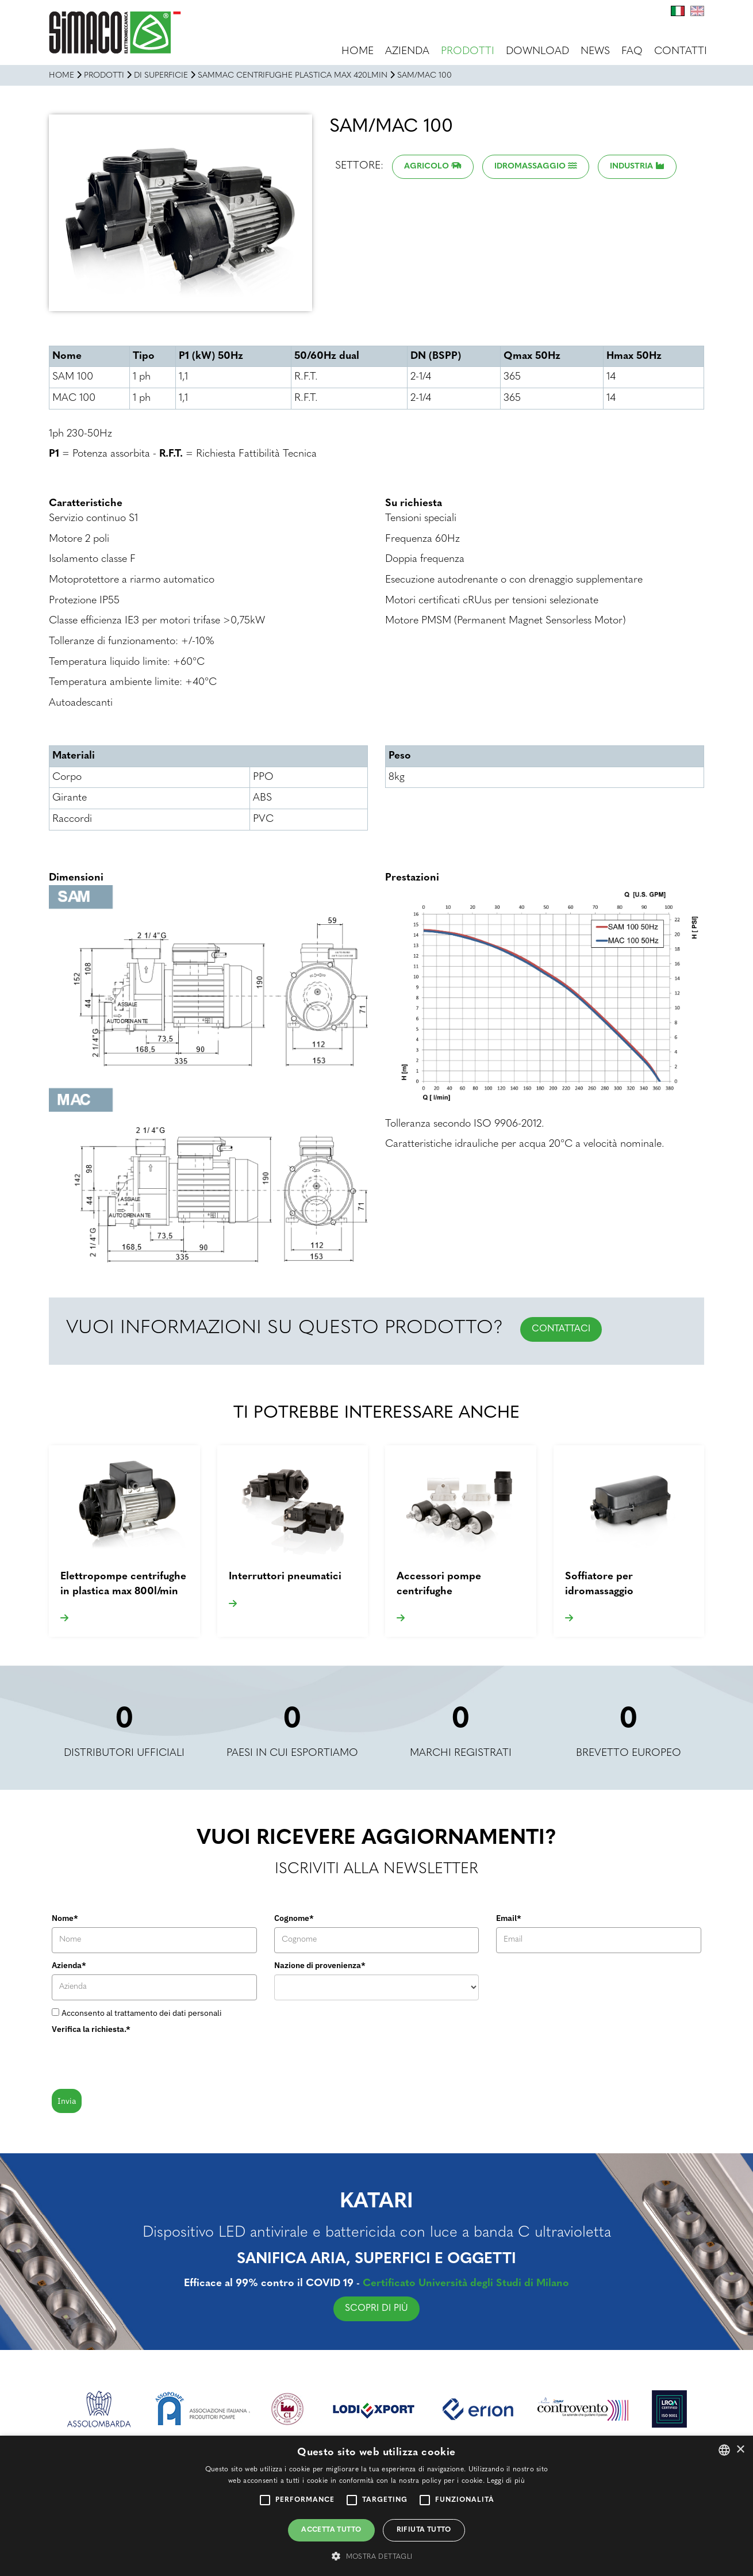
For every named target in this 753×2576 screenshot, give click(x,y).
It (678, 11)
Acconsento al (142, 2013)
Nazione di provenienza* (320, 1965)
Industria (631, 166)
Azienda (407, 51)
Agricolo (426, 166)
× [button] (740, 2449)
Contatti (680, 51)
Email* (508, 1918)
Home (357, 51)
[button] (376, 2556)
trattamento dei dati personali (168, 2013)
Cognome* (294, 1918)
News (595, 51)
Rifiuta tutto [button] (424, 2530)
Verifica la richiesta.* (91, 2029)
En (697, 11)
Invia (66, 2101)
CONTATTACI (561, 1329)
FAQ (632, 51)
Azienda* (69, 1965)
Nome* (65, 1918)
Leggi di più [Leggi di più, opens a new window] (506, 2481)
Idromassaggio (530, 166)
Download (537, 51)
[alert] (376, 2506)
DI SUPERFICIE (161, 75)
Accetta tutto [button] (331, 2530)
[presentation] (139, 2060)
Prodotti (467, 51)
